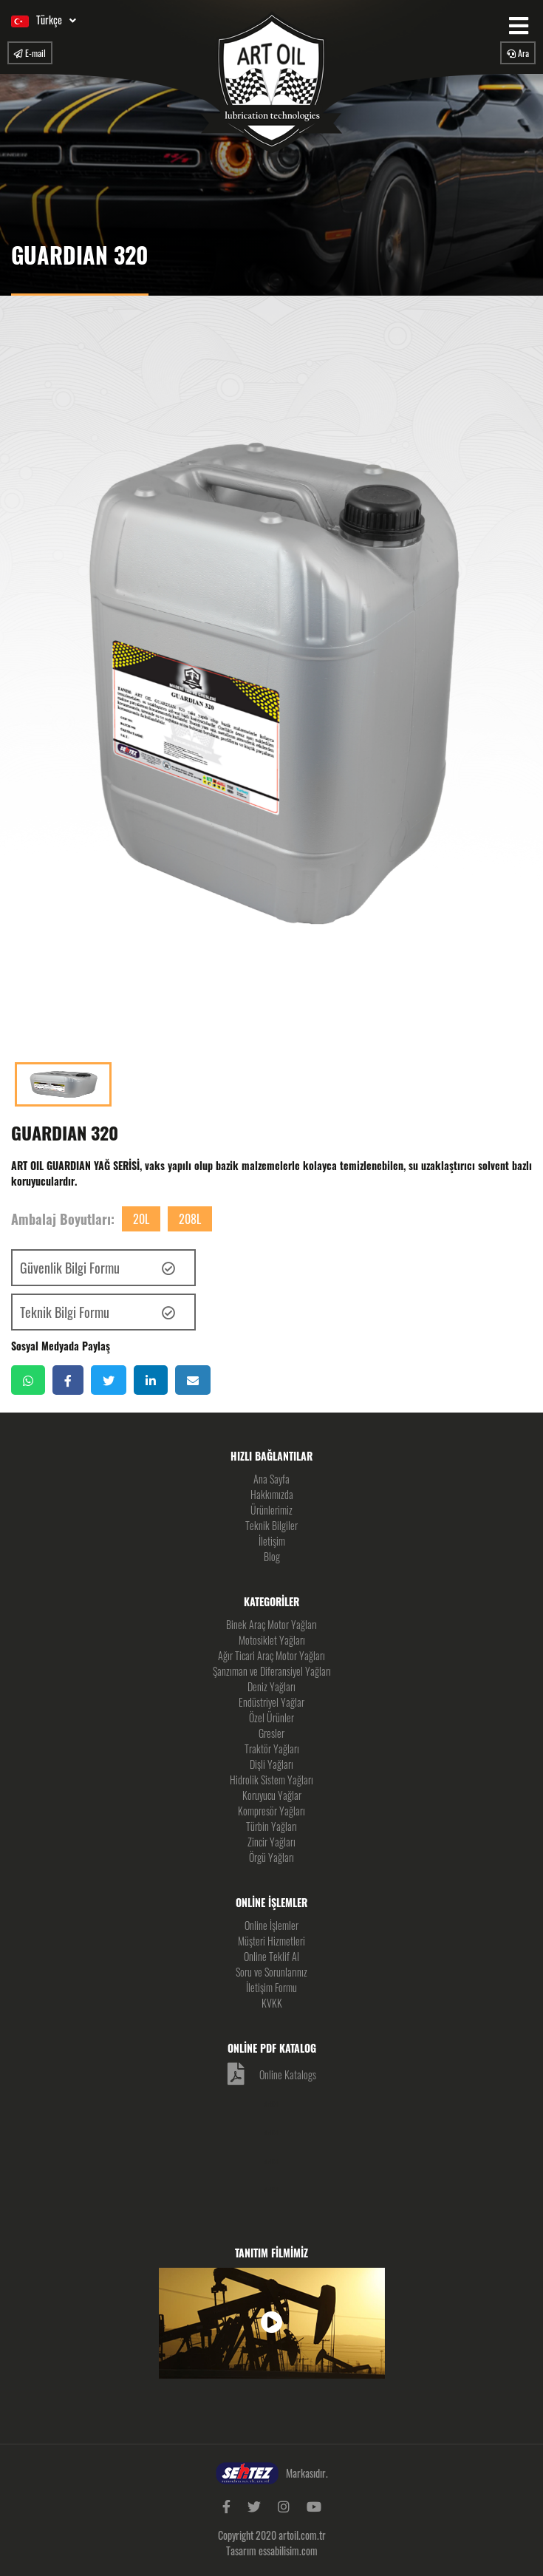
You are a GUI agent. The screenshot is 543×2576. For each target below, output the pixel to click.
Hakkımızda (271, 1494)
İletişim (272, 1541)
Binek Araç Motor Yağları (271, 1624)
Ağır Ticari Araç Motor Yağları (271, 1655)
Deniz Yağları (271, 1686)
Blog (272, 1556)
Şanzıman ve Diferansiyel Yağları (272, 1671)
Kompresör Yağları (271, 1810)
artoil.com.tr (302, 2535)
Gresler (271, 1733)
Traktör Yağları (272, 1748)
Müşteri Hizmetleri (271, 1940)
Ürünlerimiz (271, 1510)
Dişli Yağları (271, 1764)
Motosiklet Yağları (272, 1640)
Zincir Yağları (271, 1841)
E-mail (30, 53)
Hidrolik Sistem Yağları (271, 1779)
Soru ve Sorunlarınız (271, 1971)
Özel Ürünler (271, 1717)
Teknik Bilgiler (271, 1525)
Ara (518, 53)
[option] (271, 683)
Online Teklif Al (271, 1956)
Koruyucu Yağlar (271, 1795)
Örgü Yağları (271, 1857)
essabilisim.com (288, 2550)
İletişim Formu (271, 1987)
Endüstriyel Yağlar (271, 1702)
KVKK (272, 2003)
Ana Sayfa (271, 1478)
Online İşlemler (271, 1925)
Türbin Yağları (271, 1826)
